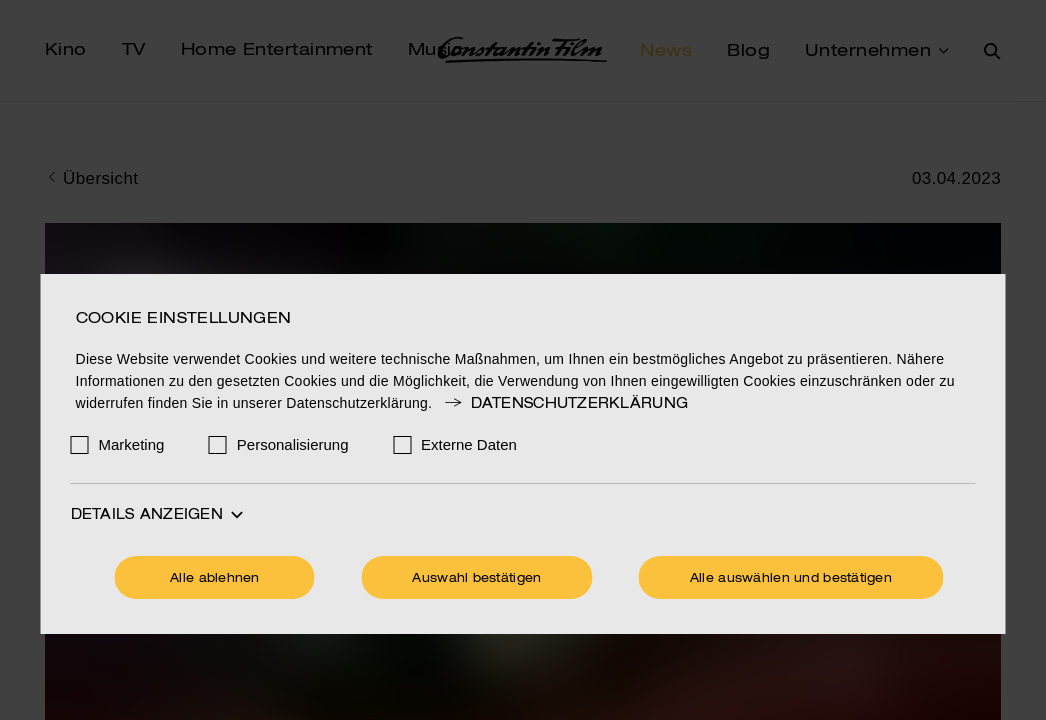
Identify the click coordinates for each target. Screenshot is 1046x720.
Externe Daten (469, 444)
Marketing (132, 444)
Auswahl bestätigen (476, 579)
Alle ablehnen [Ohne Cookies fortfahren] (215, 579)
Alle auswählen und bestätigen (791, 579)
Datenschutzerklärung (565, 404)
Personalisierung (293, 444)
